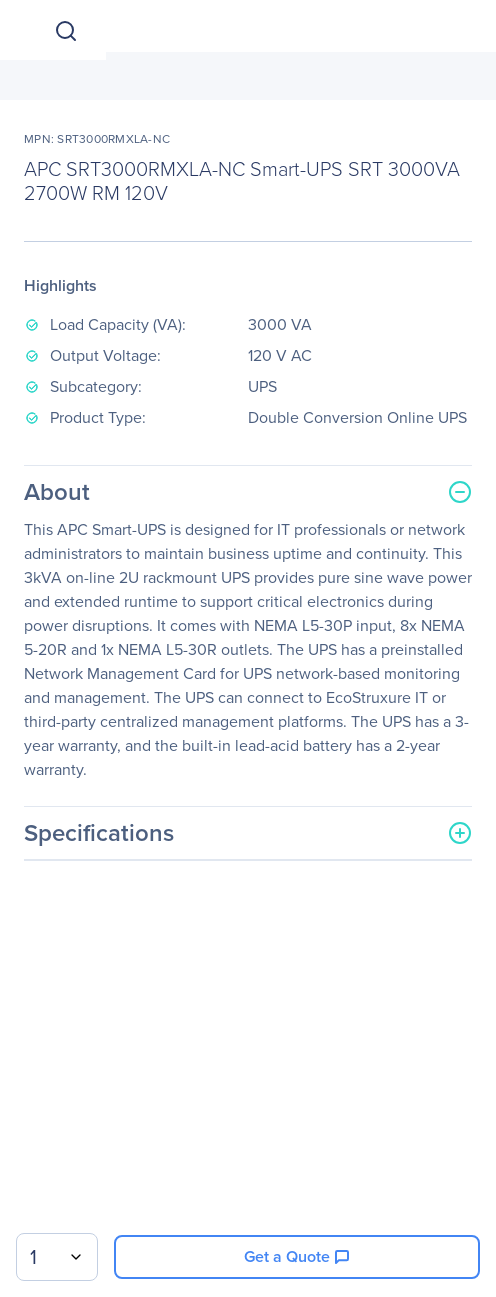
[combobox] (57, 1257)
